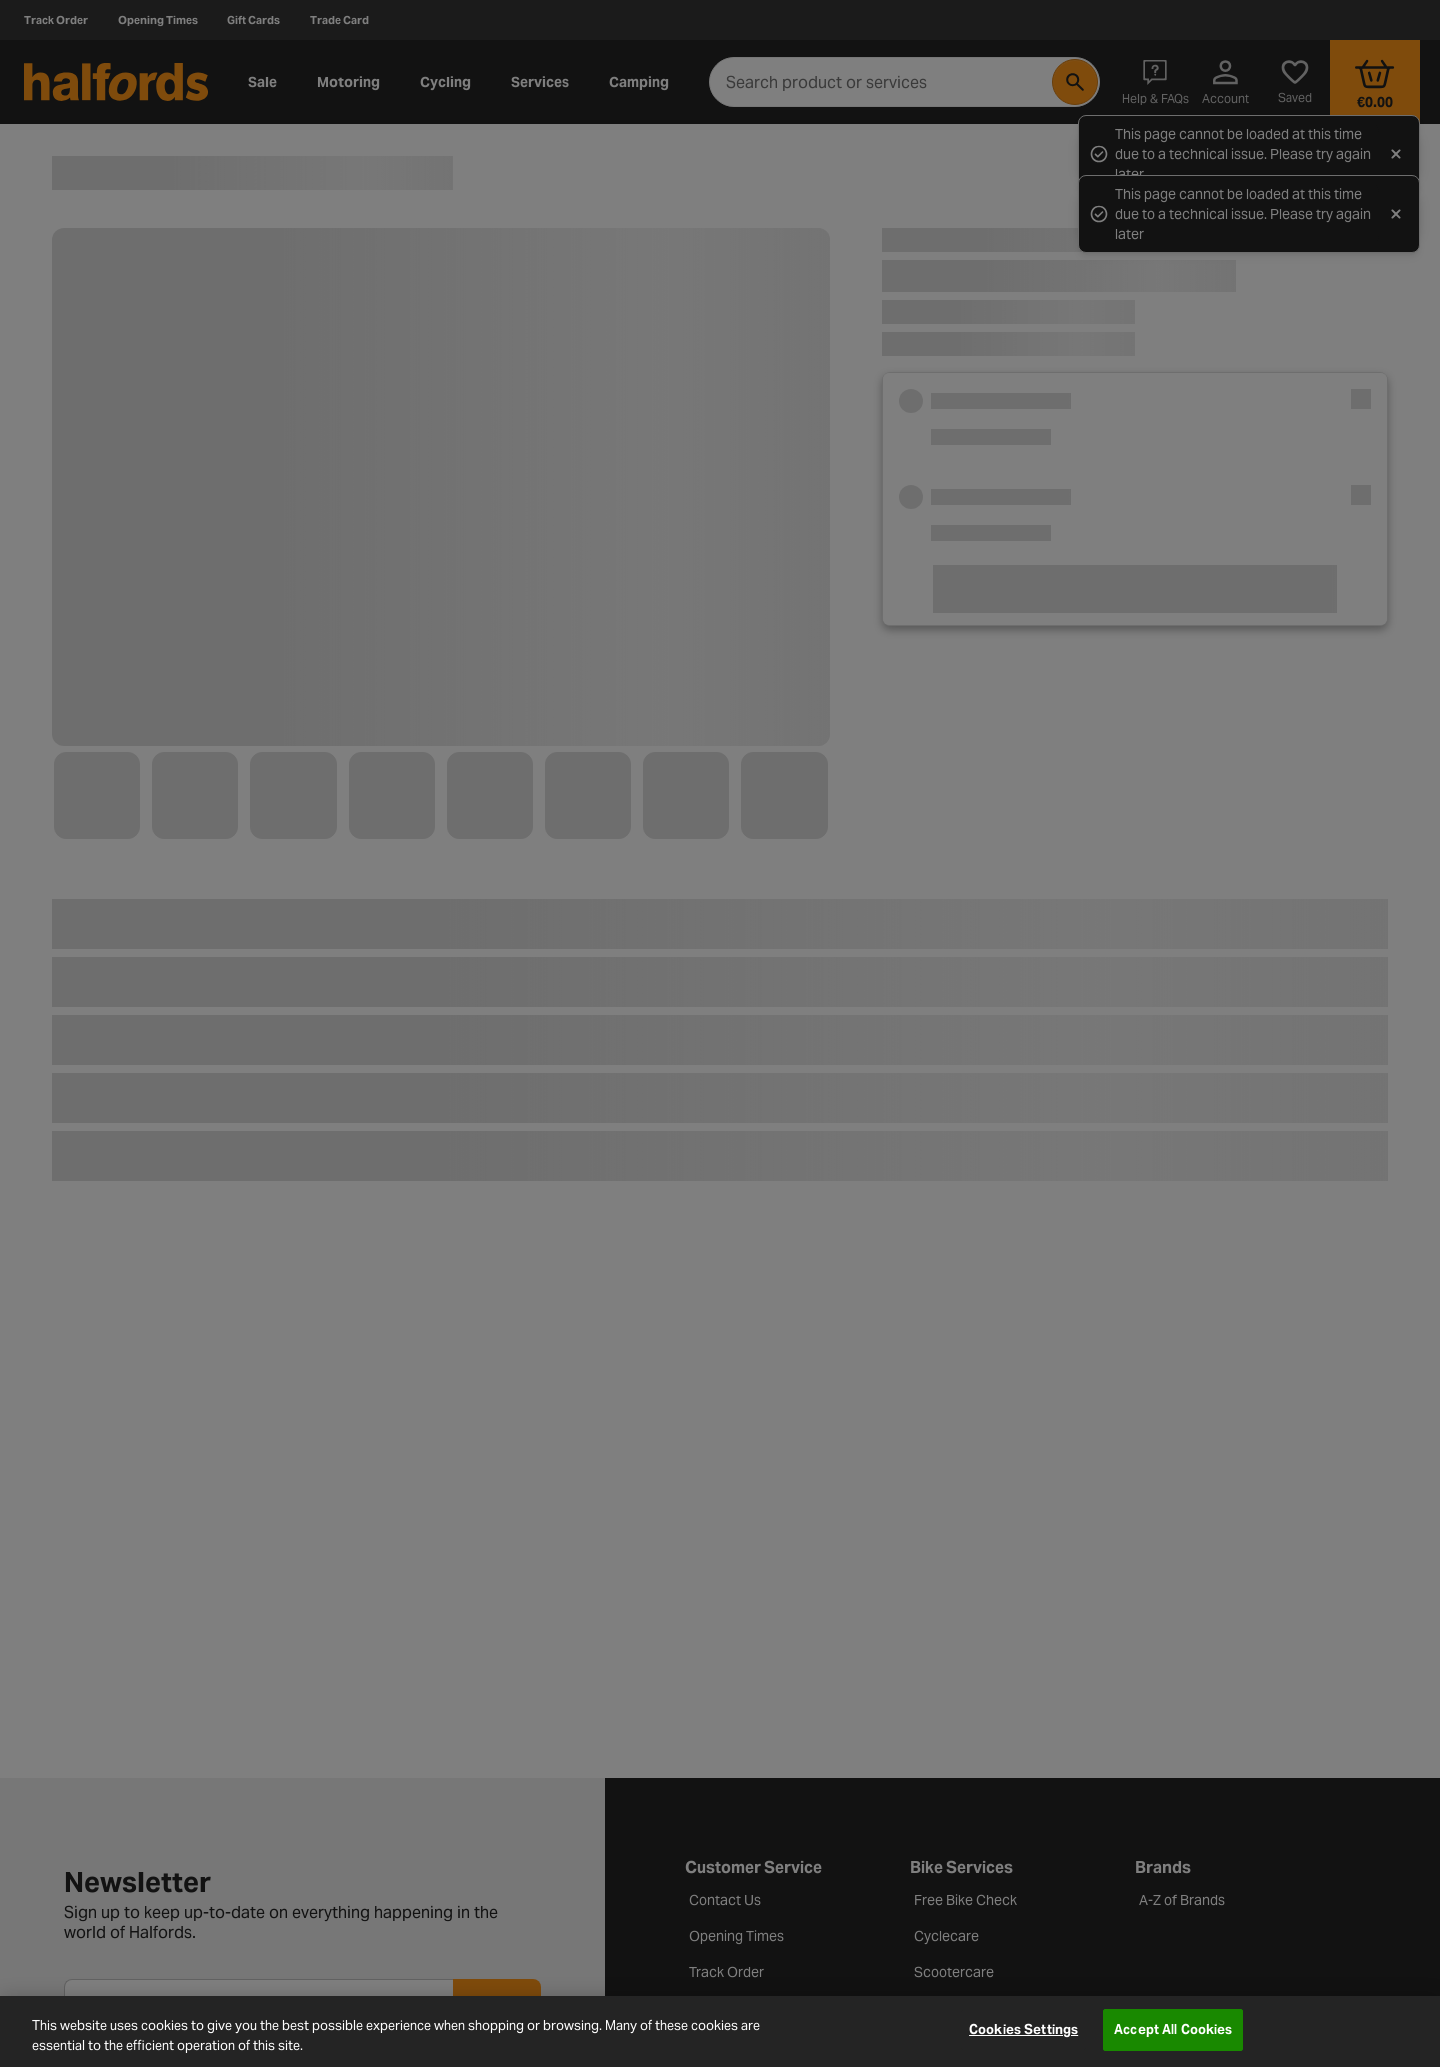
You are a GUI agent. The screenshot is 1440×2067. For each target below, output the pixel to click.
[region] (720, 2031)
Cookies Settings (1023, 2029)
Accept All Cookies (1173, 2029)
